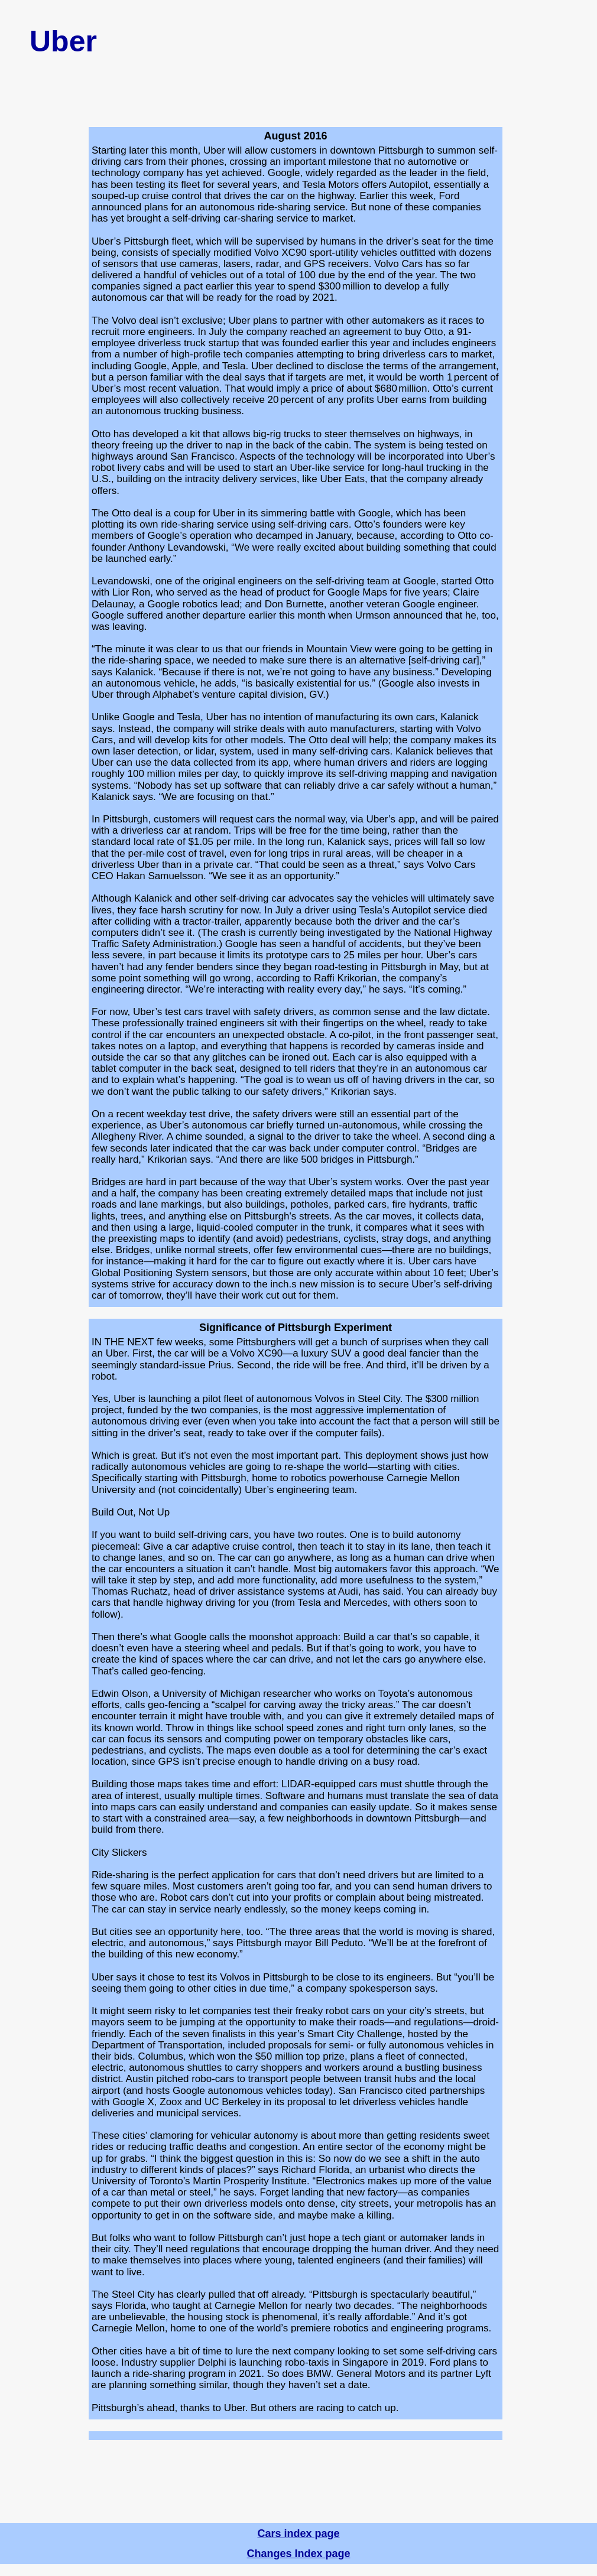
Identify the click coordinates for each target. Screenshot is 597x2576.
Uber (63, 41)
